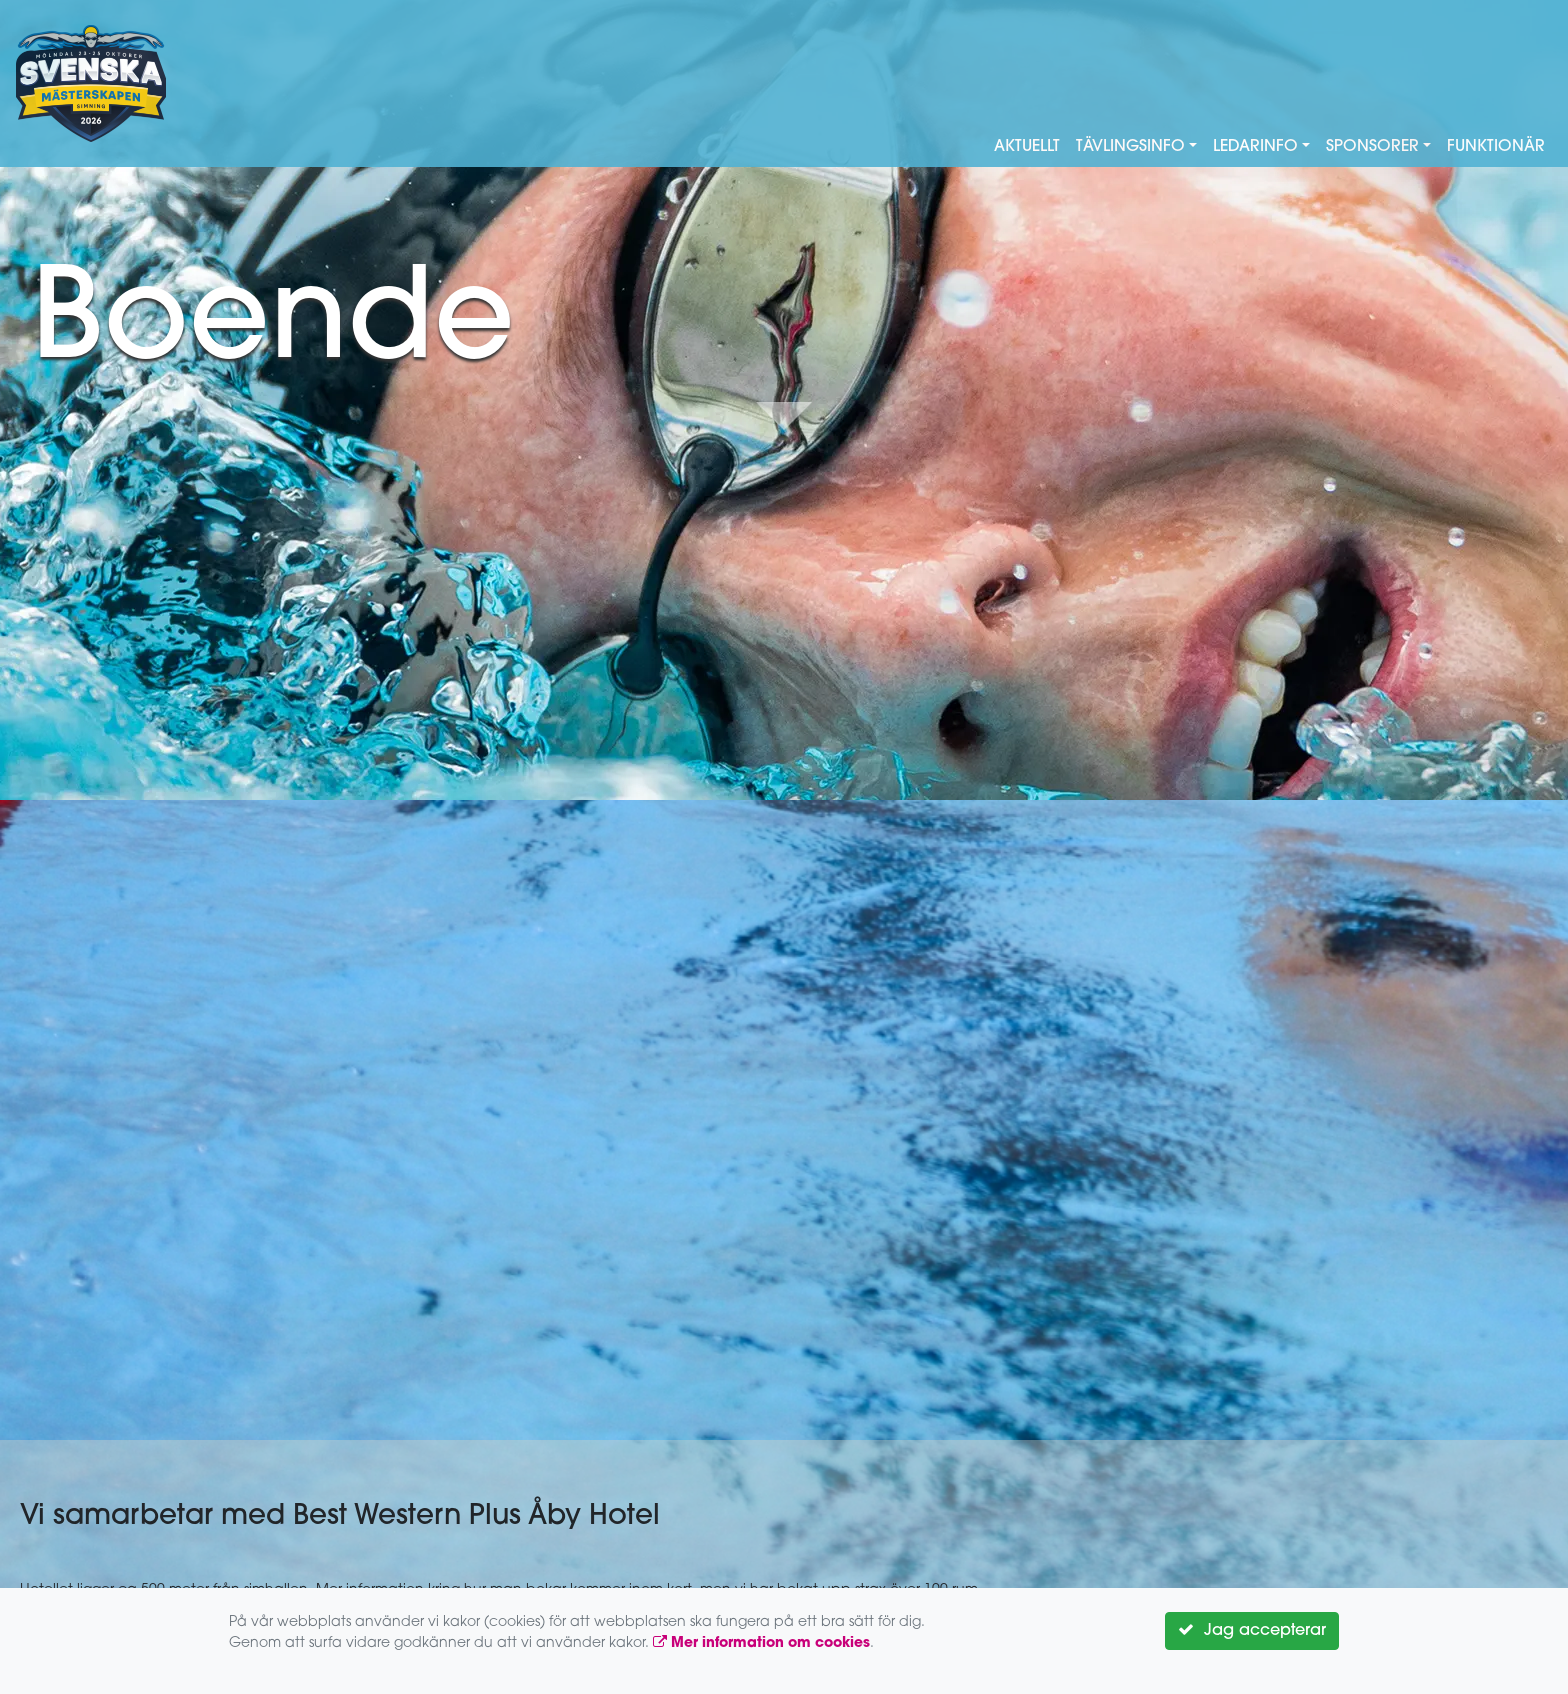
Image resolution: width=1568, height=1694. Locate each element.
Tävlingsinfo (1130, 147)
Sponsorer (1372, 147)
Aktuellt (1027, 147)
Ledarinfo (1255, 147)
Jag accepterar (1252, 1630)
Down (784, 416)
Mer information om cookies (761, 1643)
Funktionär (1496, 147)
